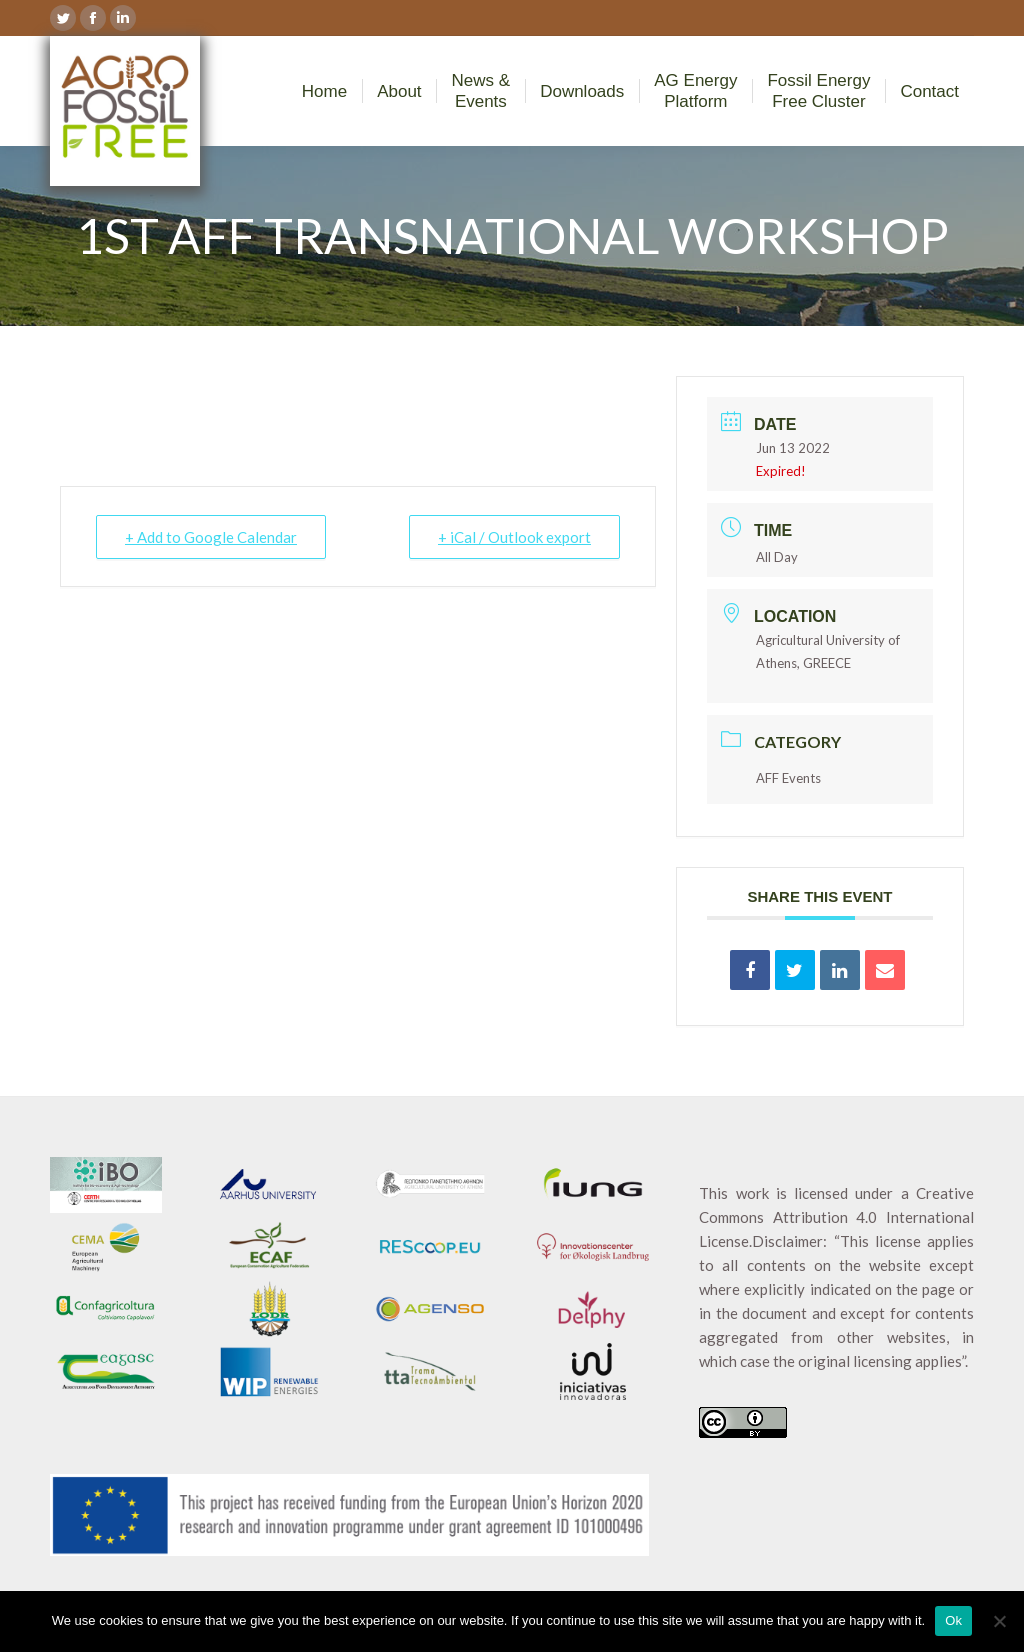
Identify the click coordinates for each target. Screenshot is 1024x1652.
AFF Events (788, 778)
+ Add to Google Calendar (211, 537)
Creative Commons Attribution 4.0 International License (836, 1217)
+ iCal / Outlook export (514, 537)
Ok (953, 1620)
